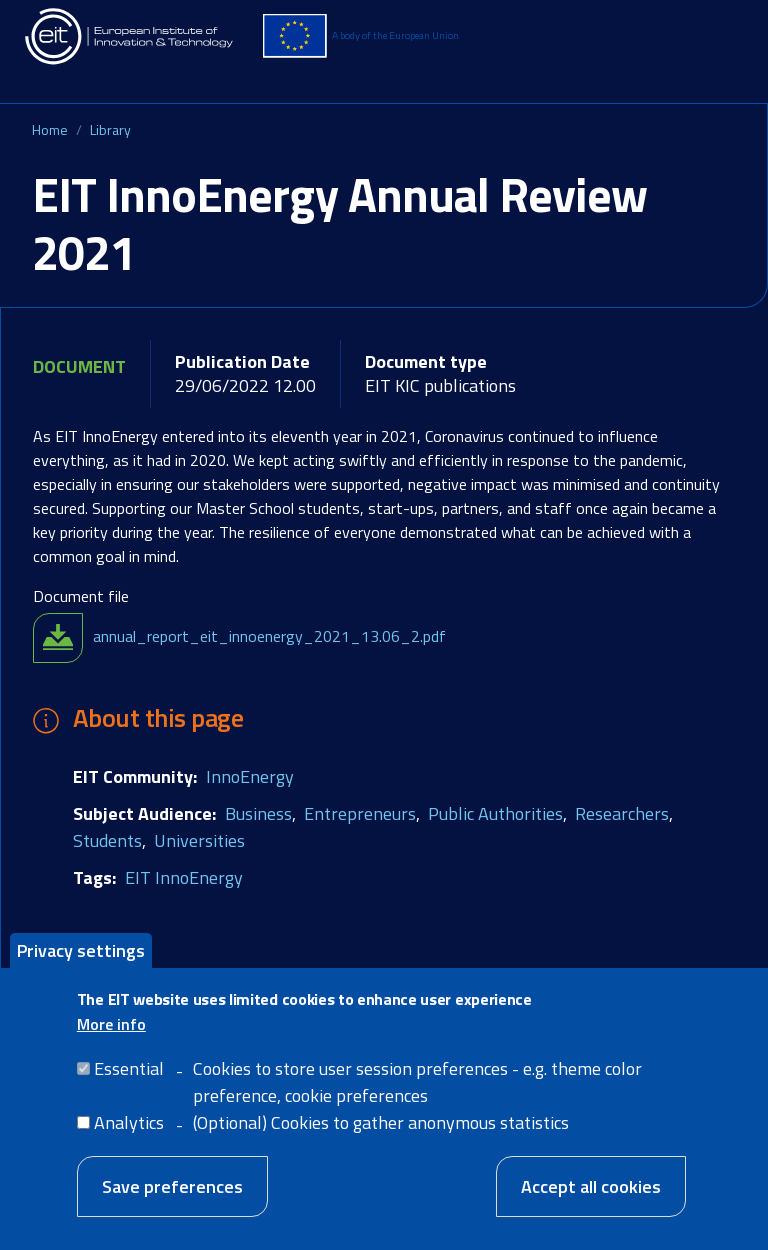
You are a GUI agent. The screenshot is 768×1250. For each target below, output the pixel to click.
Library (110, 129)
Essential (129, 1078)
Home (50, 129)
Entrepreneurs (360, 813)
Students (107, 840)
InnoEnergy (250, 776)
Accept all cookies (591, 1196)
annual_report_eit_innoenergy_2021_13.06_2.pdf (269, 636)
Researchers (622, 813)
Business (258, 813)
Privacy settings (81, 959)
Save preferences (172, 1196)
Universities (199, 840)
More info (111, 1034)
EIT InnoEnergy (184, 877)
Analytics (129, 1132)
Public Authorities (495, 813)
